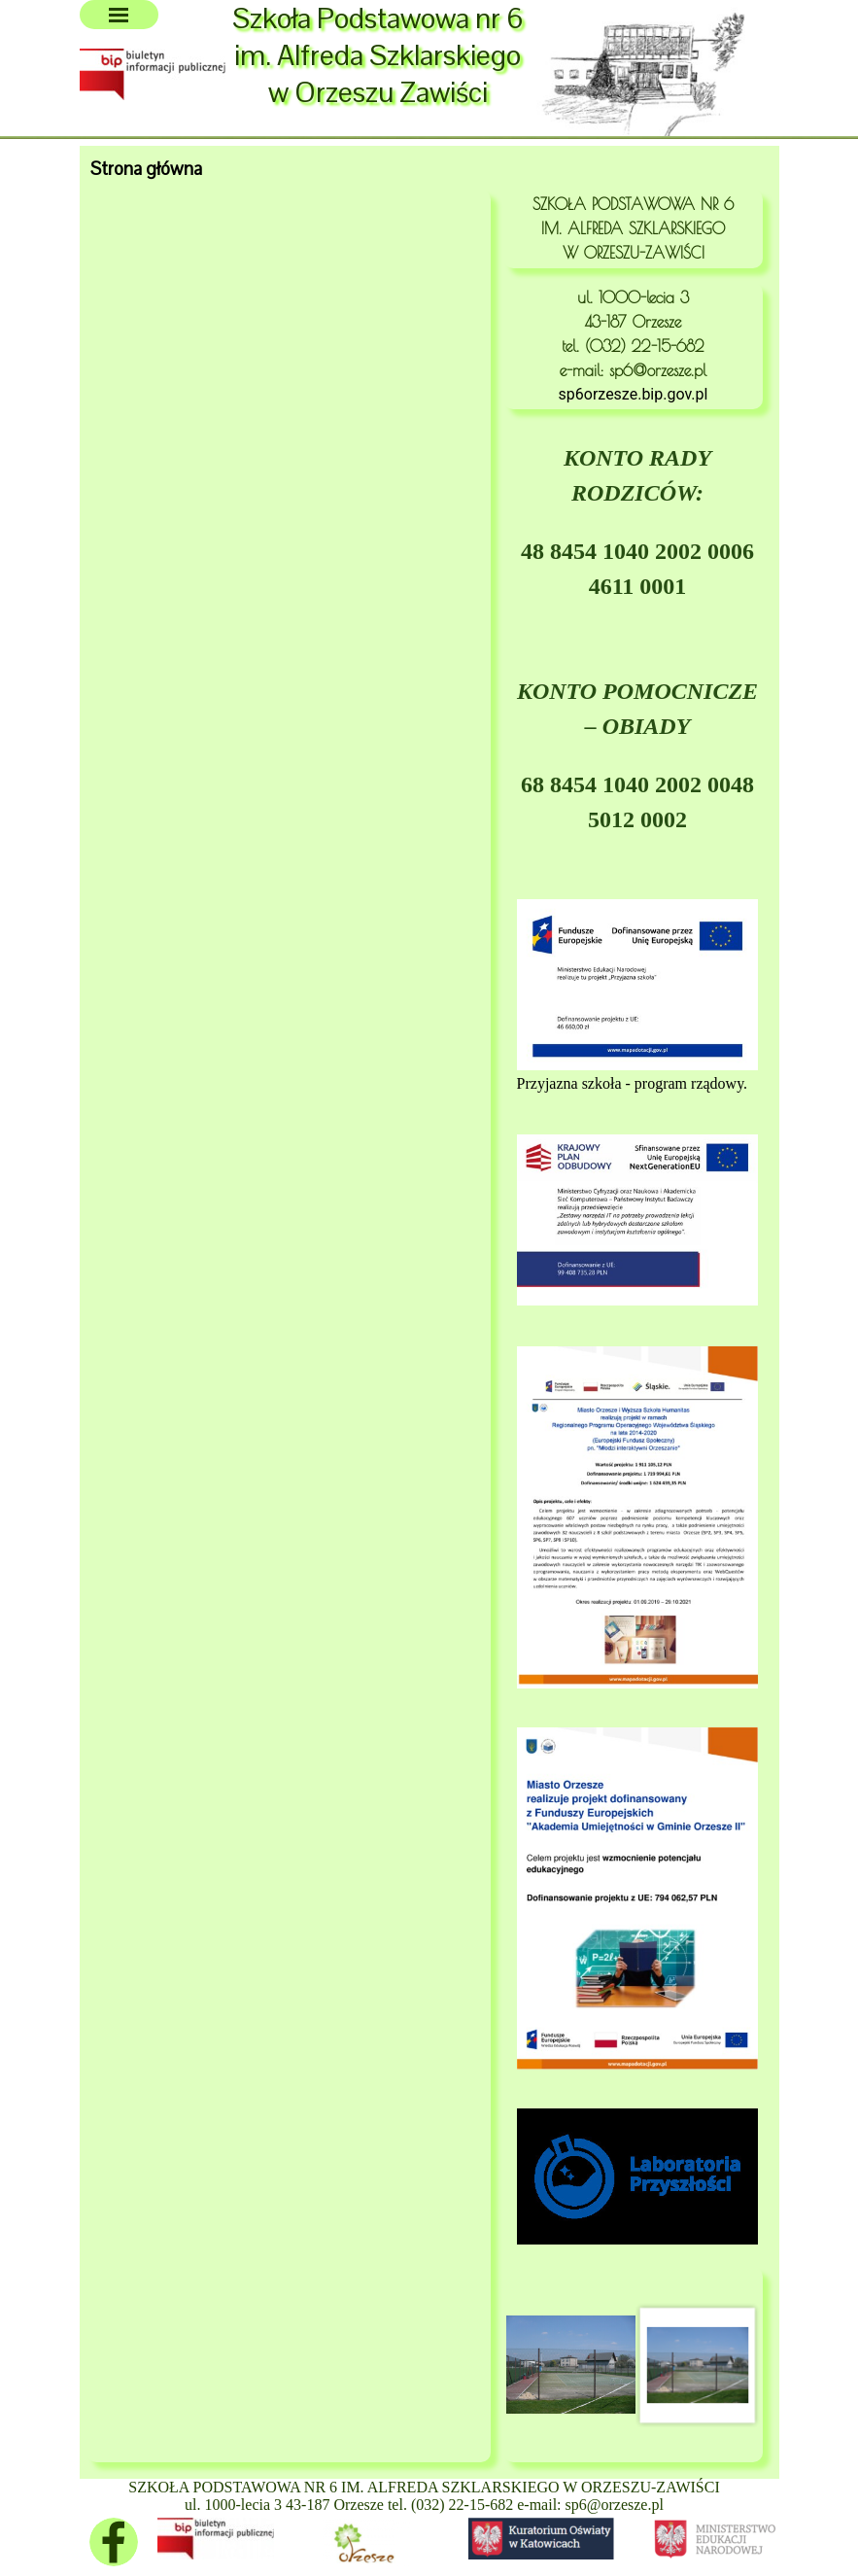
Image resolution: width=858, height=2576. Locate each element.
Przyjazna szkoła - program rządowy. (632, 1083)
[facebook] (113, 2542)
